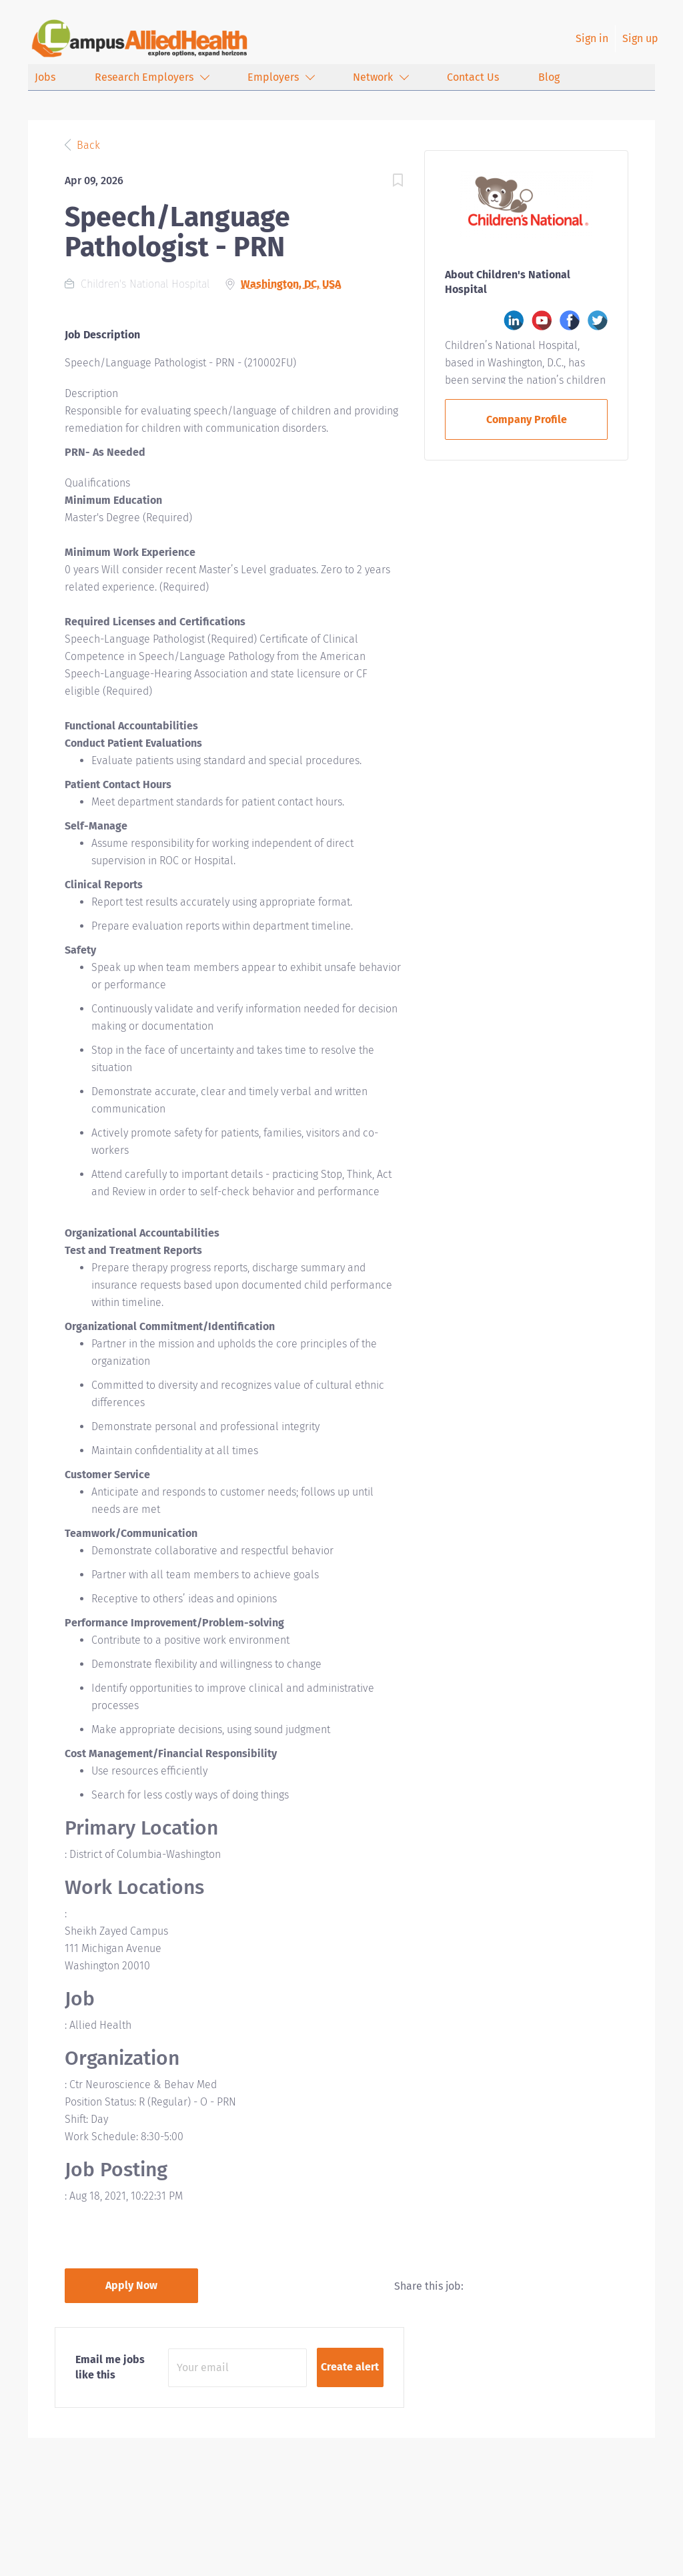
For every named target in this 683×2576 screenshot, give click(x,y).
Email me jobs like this (110, 2367)
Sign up (640, 38)
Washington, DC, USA (291, 284)
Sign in (592, 38)
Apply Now (131, 2285)
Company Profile (526, 419)
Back (87, 145)
